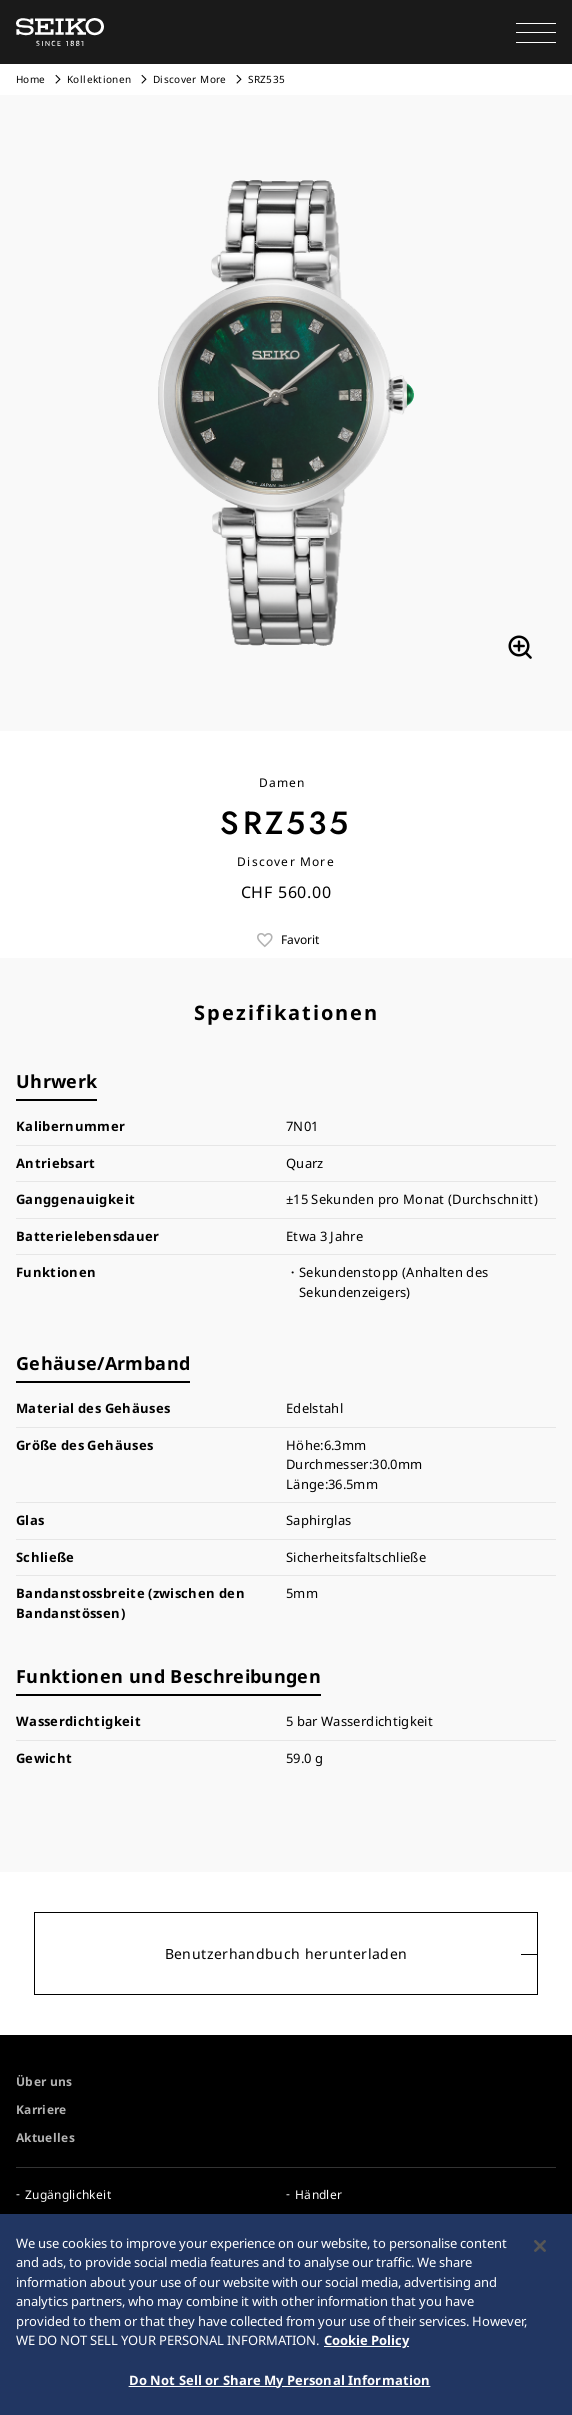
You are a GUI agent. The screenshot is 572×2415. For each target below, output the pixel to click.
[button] (536, 32)
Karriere (41, 2109)
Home (30, 79)
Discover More (190, 79)
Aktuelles (45, 2137)
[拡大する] (520, 647)
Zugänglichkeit (68, 2194)
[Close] (540, 2250)
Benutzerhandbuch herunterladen (286, 1953)
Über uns (44, 2081)
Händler (318, 2194)
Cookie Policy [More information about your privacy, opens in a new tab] (366, 2344)
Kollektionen (99, 79)
